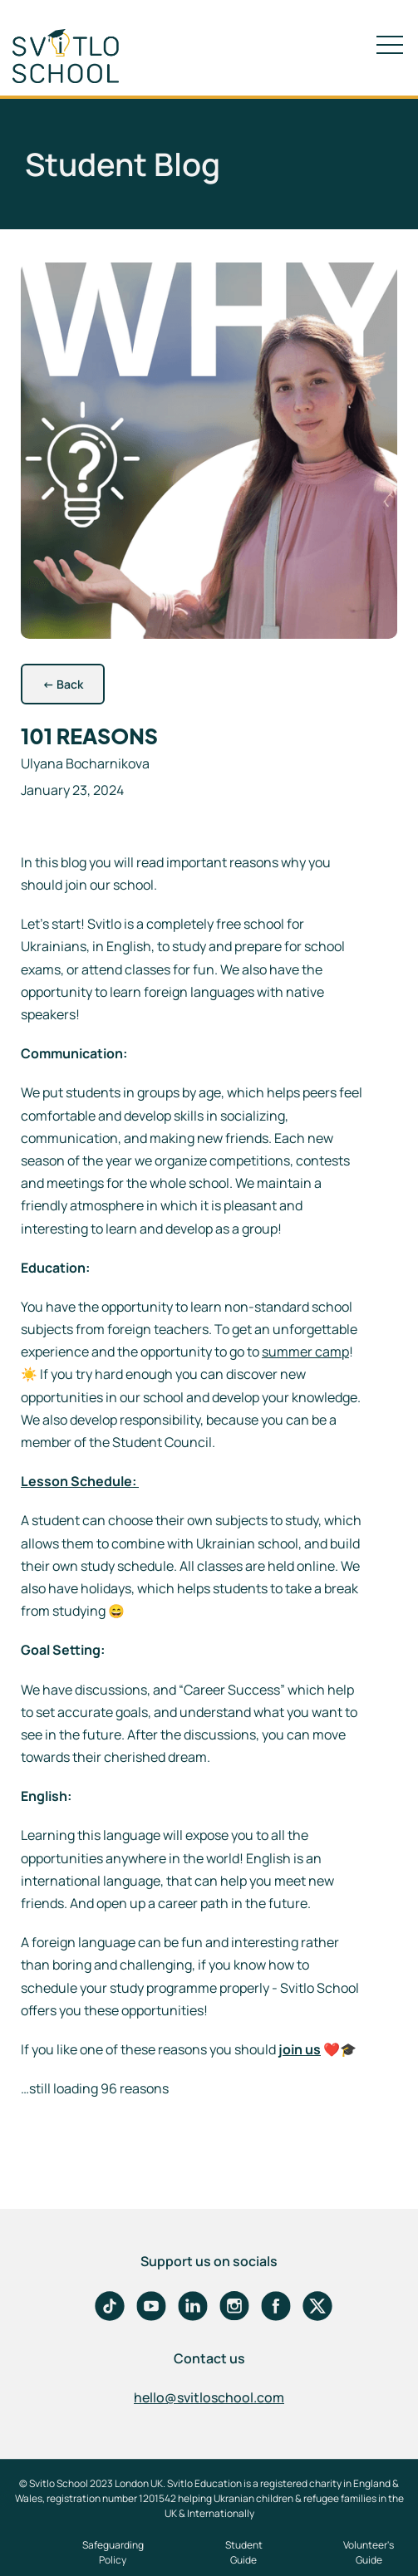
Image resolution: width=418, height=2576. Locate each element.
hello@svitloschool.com (209, 2397)
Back (62, 684)
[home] (78, 56)
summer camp (305, 1351)
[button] (390, 45)
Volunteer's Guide (368, 2552)
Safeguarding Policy (113, 2552)
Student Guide (244, 2552)
